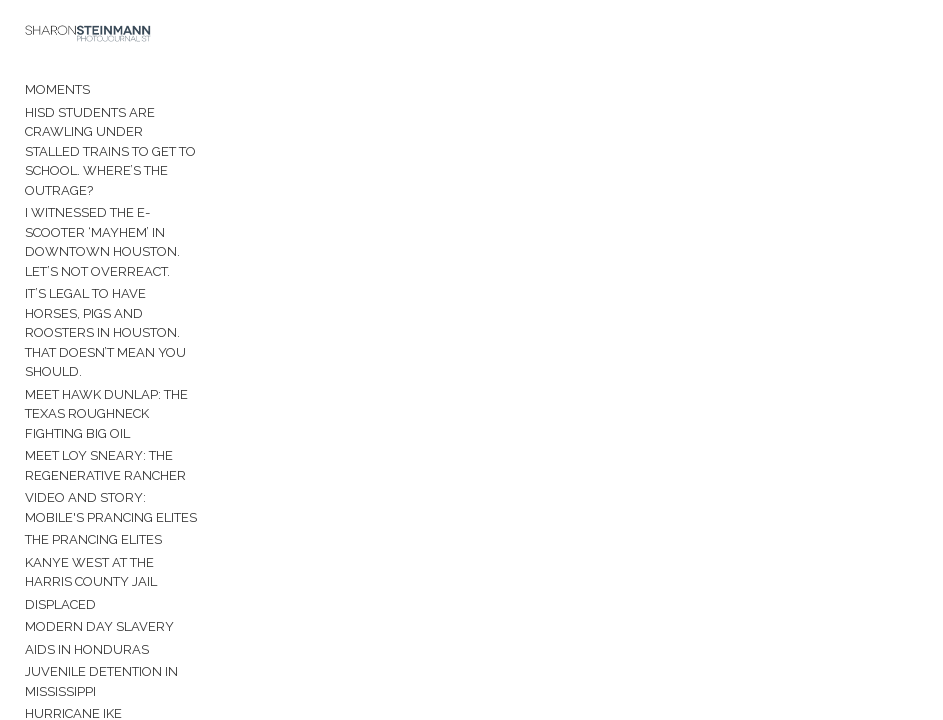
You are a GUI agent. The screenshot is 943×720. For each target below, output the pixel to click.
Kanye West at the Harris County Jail (91, 572)
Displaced (60, 604)
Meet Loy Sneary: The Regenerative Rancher (105, 465)
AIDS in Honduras (87, 649)
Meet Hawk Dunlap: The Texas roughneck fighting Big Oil (106, 414)
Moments (57, 89)
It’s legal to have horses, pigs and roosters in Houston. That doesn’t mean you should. (105, 332)
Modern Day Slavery (99, 626)
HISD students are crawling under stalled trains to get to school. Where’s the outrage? (110, 151)
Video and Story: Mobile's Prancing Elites (111, 507)
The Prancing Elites (93, 539)
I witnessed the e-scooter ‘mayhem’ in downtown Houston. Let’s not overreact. (102, 242)
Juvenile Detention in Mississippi (101, 681)
